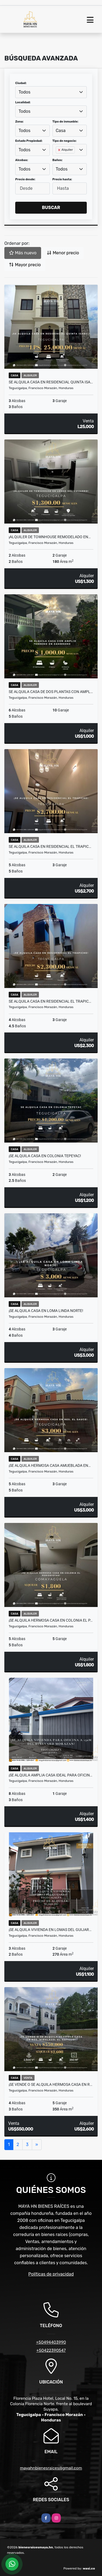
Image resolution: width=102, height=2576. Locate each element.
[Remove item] (59, 150)
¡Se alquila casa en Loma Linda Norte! (46, 1310)
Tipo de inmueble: (65, 121)
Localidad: (22, 102)
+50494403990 (51, 2342)
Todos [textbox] (24, 92)
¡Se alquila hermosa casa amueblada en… (50, 1465)
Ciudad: (21, 83)
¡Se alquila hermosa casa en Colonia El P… (50, 1620)
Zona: (19, 121)
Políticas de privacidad (51, 2274)
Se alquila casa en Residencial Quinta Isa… (51, 382)
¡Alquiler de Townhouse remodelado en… (50, 537)
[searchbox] (57, 158)
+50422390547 (51, 2350)
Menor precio (63, 252)
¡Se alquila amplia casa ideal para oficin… (50, 1775)
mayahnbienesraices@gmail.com (51, 2468)
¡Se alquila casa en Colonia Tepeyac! (45, 1156)
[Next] (37, 2144)
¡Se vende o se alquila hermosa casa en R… (50, 2084)
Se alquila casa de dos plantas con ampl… (51, 691)
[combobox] (51, 92)
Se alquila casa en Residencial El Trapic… (50, 846)
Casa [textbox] (61, 130)
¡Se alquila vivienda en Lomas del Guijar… (50, 1929)
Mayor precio (25, 264)
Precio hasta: (62, 179)
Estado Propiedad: (28, 141)
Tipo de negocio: (64, 141)
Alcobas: (21, 160)
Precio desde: (25, 179)
